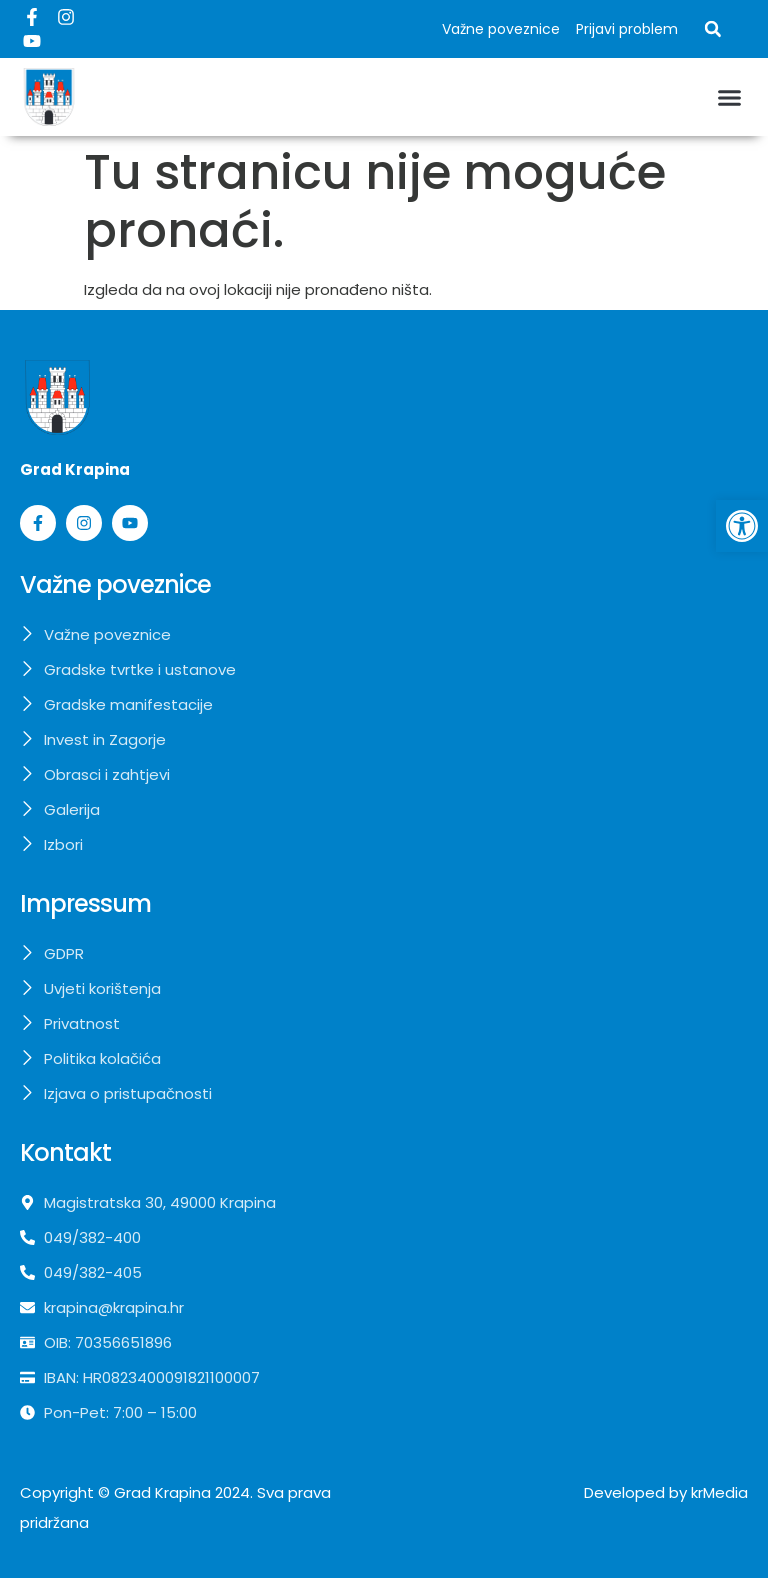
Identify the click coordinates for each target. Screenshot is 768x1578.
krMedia (719, 1492)
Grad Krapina (162, 1492)
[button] (713, 29)
